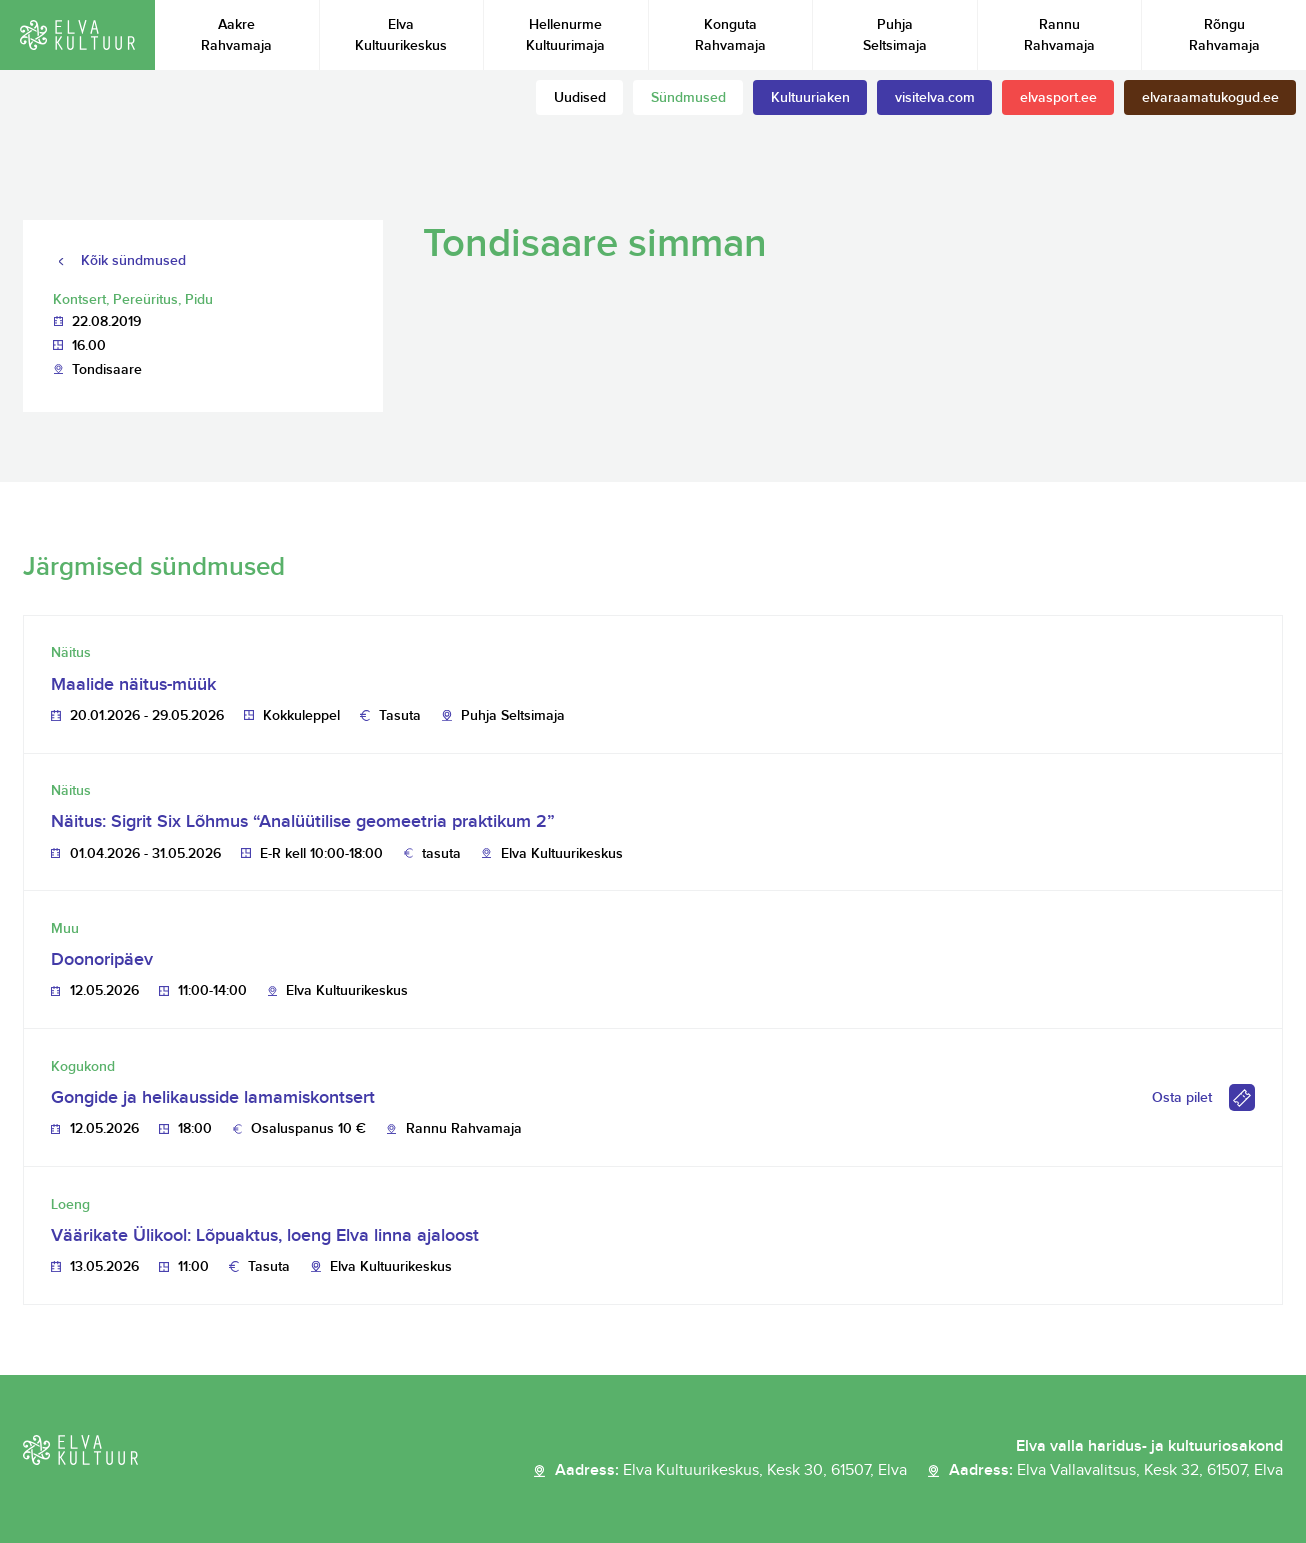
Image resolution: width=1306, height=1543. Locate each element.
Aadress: (731, 1471)
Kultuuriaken (810, 97)
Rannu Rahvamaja (1059, 35)
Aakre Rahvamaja (236, 35)
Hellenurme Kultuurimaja (565, 35)
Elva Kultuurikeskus (401, 35)
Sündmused (688, 97)
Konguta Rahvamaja (730, 35)
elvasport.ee (1058, 97)
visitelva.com (935, 97)
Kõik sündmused (133, 260)
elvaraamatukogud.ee (1210, 97)
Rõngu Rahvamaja (1224, 35)
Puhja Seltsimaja (895, 35)
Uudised (580, 97)
